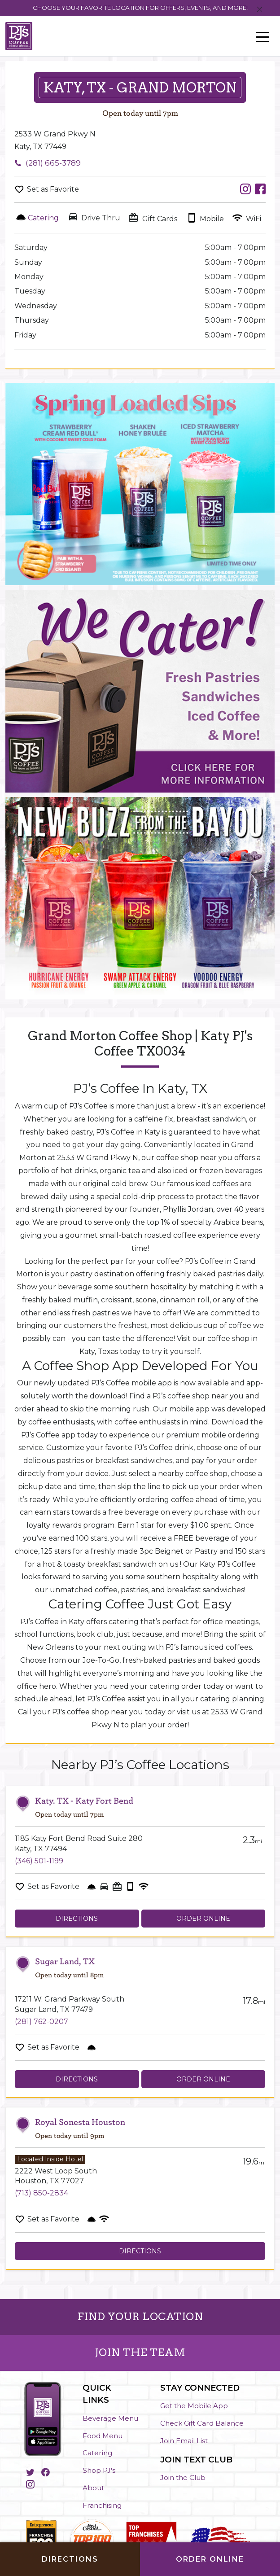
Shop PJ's (99, 2470)
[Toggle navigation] (262, 36)
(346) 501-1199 (39, 1861)
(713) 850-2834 (41, 2193)
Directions (77, 1918)
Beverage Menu (110, 2418)
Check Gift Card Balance (202, 2423)
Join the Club (183, 2477)
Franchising (102, 2505)
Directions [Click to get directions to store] (70, 2559)
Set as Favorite (53, 189)
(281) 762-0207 (41, 2021)
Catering (97, 2453)
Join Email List (184, 2440)
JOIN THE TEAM (140, 2352)
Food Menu (102, 2435)
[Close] (259, 9)
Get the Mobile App (194, 2405)
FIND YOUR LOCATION (140, 2316)
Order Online (203, 1918)
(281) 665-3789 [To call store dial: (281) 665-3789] (53, 162)
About (93, 2488)
